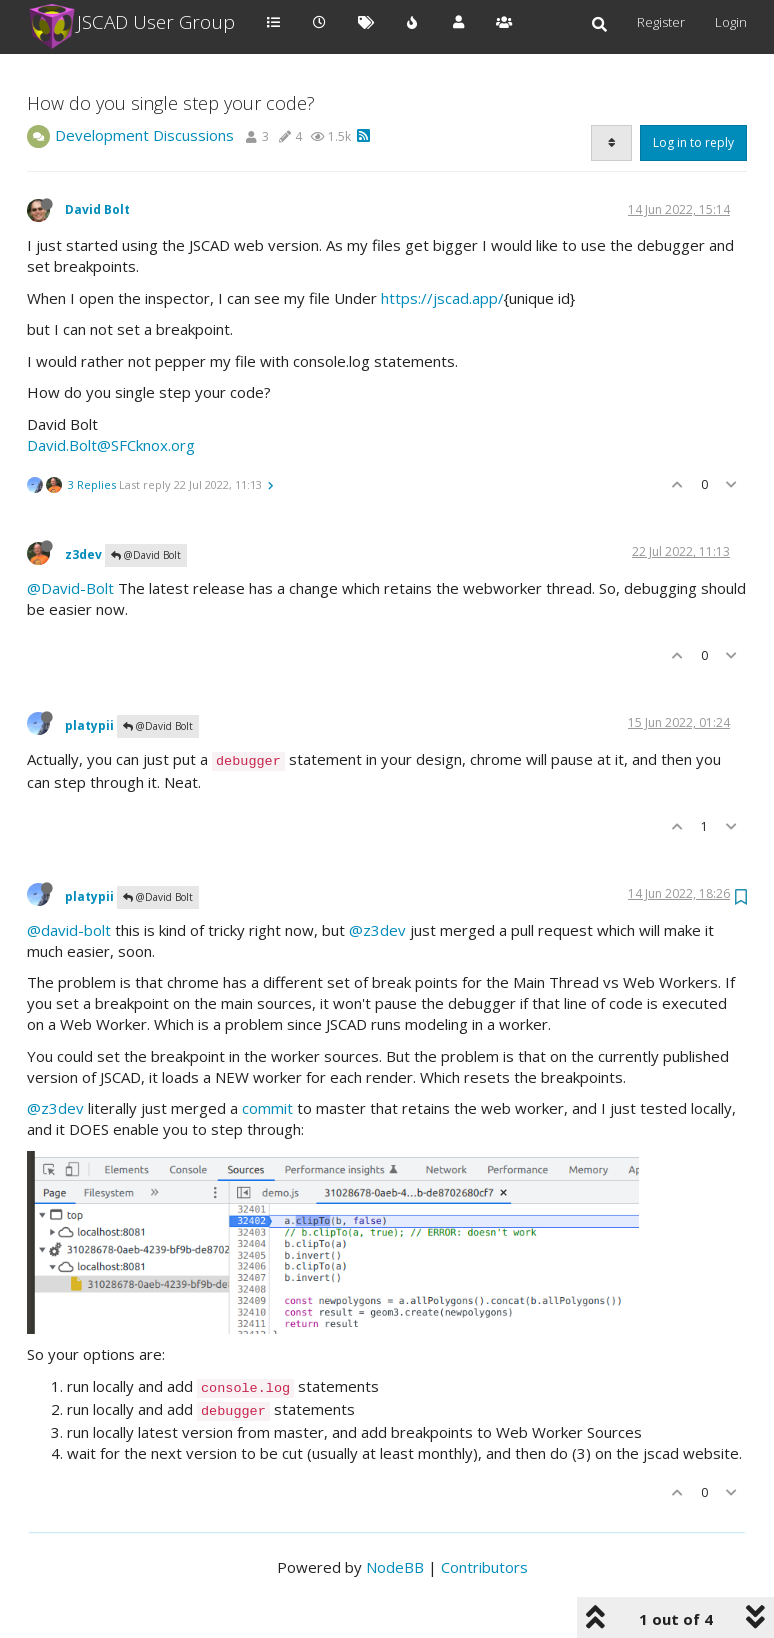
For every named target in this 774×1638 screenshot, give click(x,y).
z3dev (83, 554)
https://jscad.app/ (442, 298)
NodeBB (395, 1567)
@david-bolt (69, 930)
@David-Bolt (70, 588)
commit (267, 1108)
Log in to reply (693, 142)
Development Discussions (144, 135)
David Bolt (97, 209)
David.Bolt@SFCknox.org (111, 445)
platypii (89, 725)
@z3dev (377, 930)
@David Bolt (146, 555)
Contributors (484, 1567)
